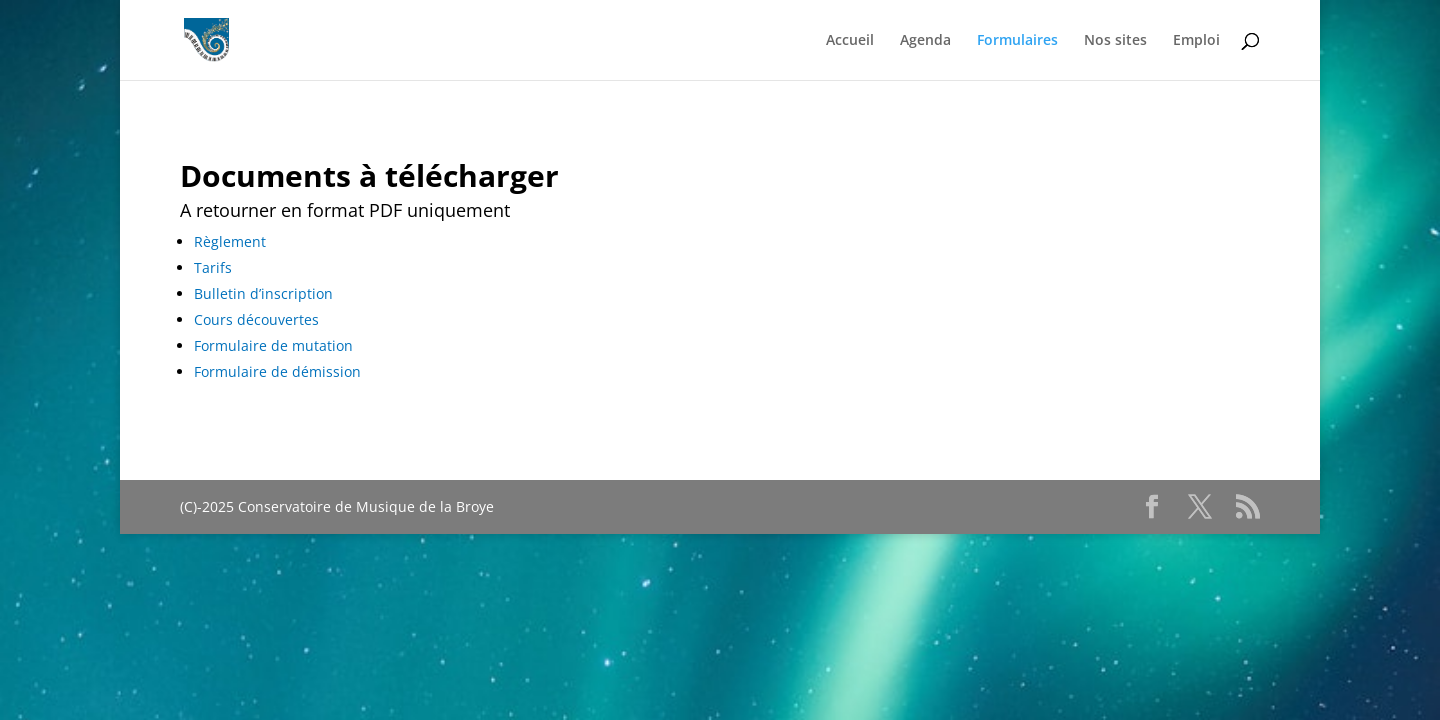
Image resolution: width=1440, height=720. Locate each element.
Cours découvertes (256, 319)
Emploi (1196, 41)
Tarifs (213, 267)
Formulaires (1017, 41)
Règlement (230, 241)
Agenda (925, 41)
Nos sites (1115, 41)
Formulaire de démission (277, 371)
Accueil (850, 41)
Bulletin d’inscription (263, 293)
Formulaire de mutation (273, 345)
